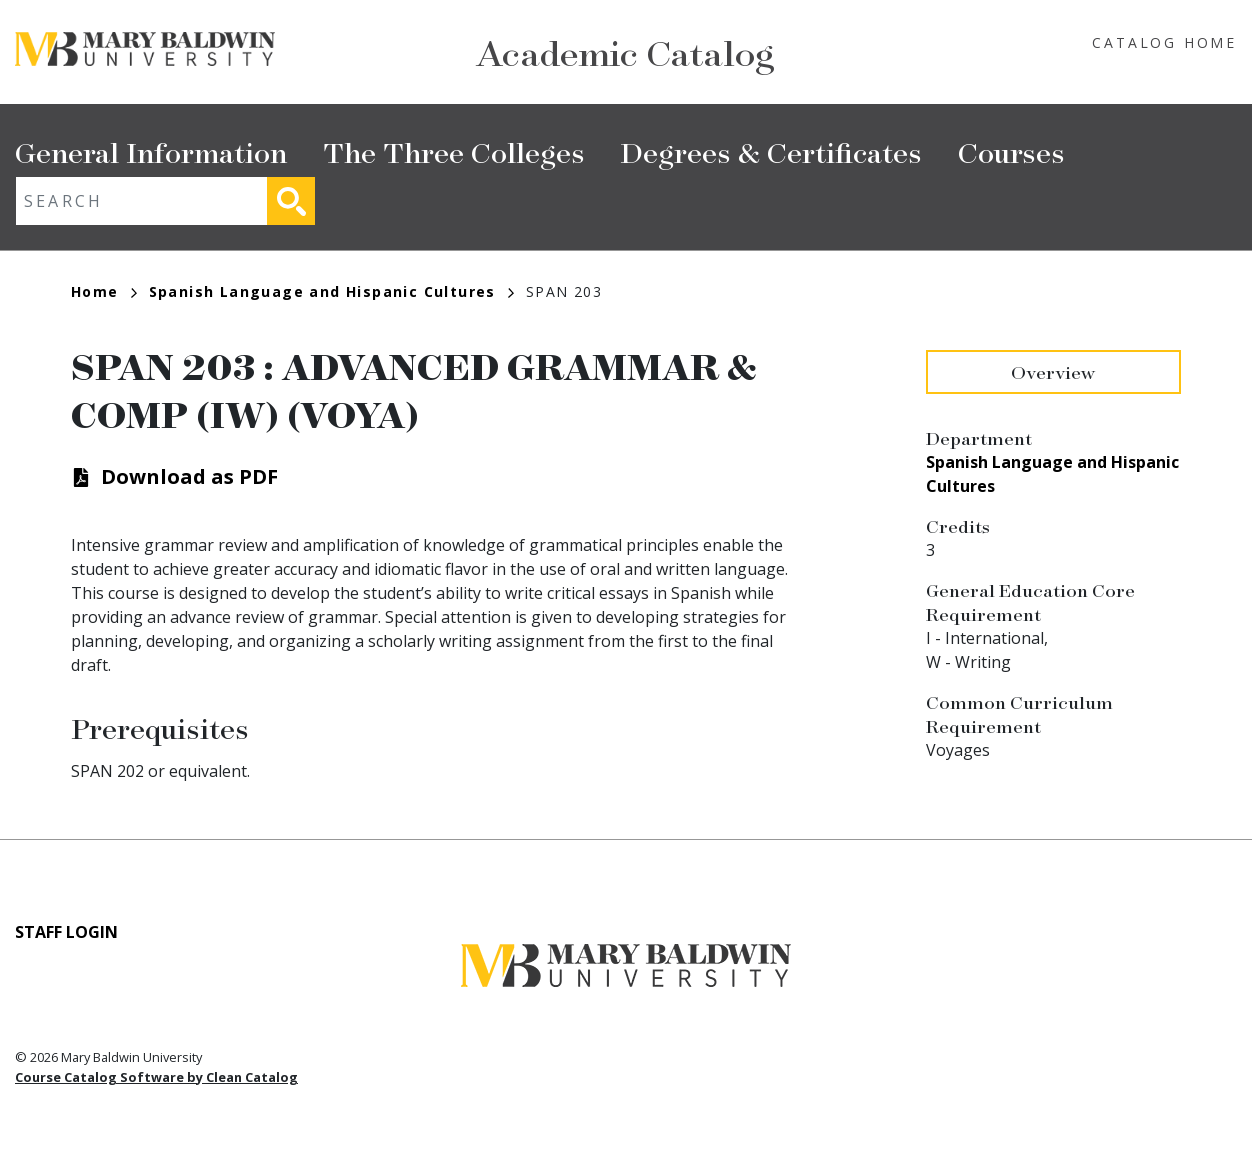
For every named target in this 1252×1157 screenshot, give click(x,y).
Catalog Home (1164, 42)
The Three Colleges (454, 151)
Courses (1011, 151)
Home (104, 291)
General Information (151, 151)
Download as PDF (189, 476)
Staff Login (66, 932)
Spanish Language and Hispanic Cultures (331, 291)
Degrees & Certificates (771, 151)
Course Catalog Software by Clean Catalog (156, 1077)
